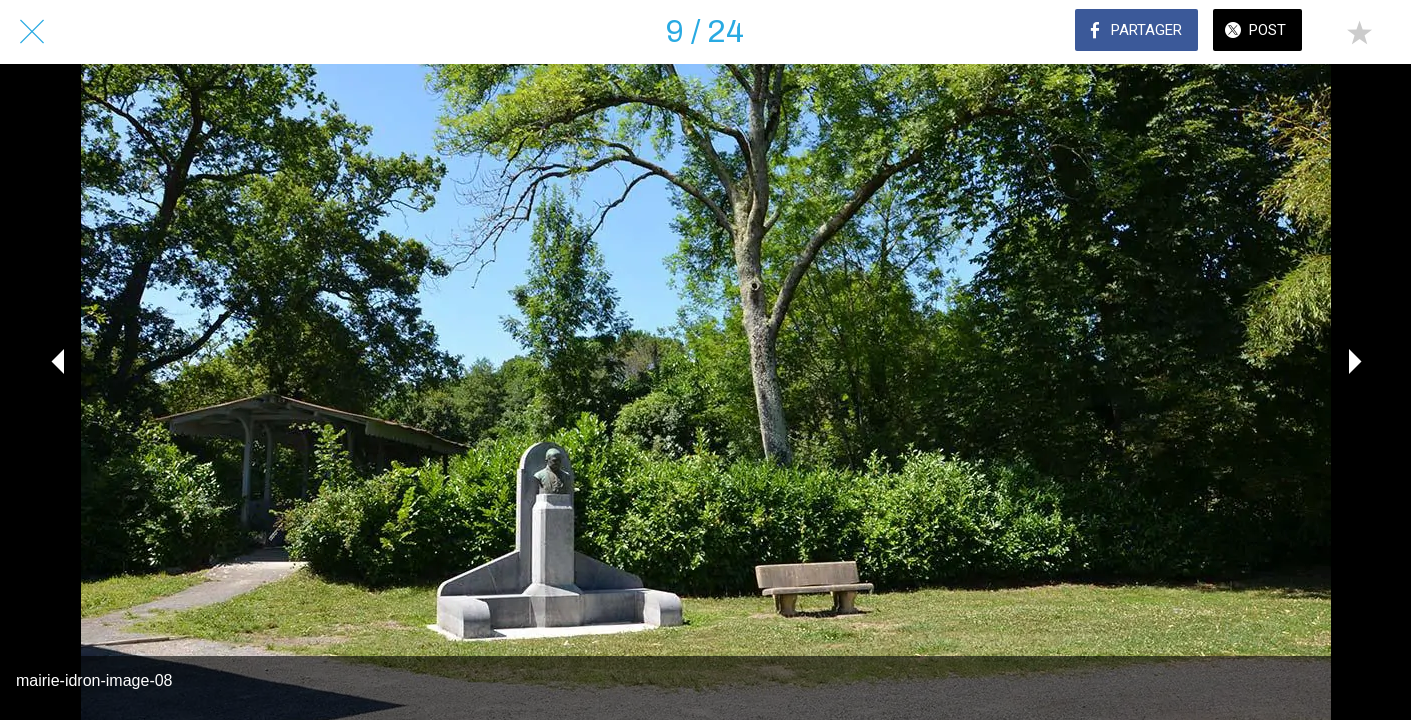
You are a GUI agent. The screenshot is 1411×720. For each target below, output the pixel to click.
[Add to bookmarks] (1359, 32)
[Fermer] (32, 32)
